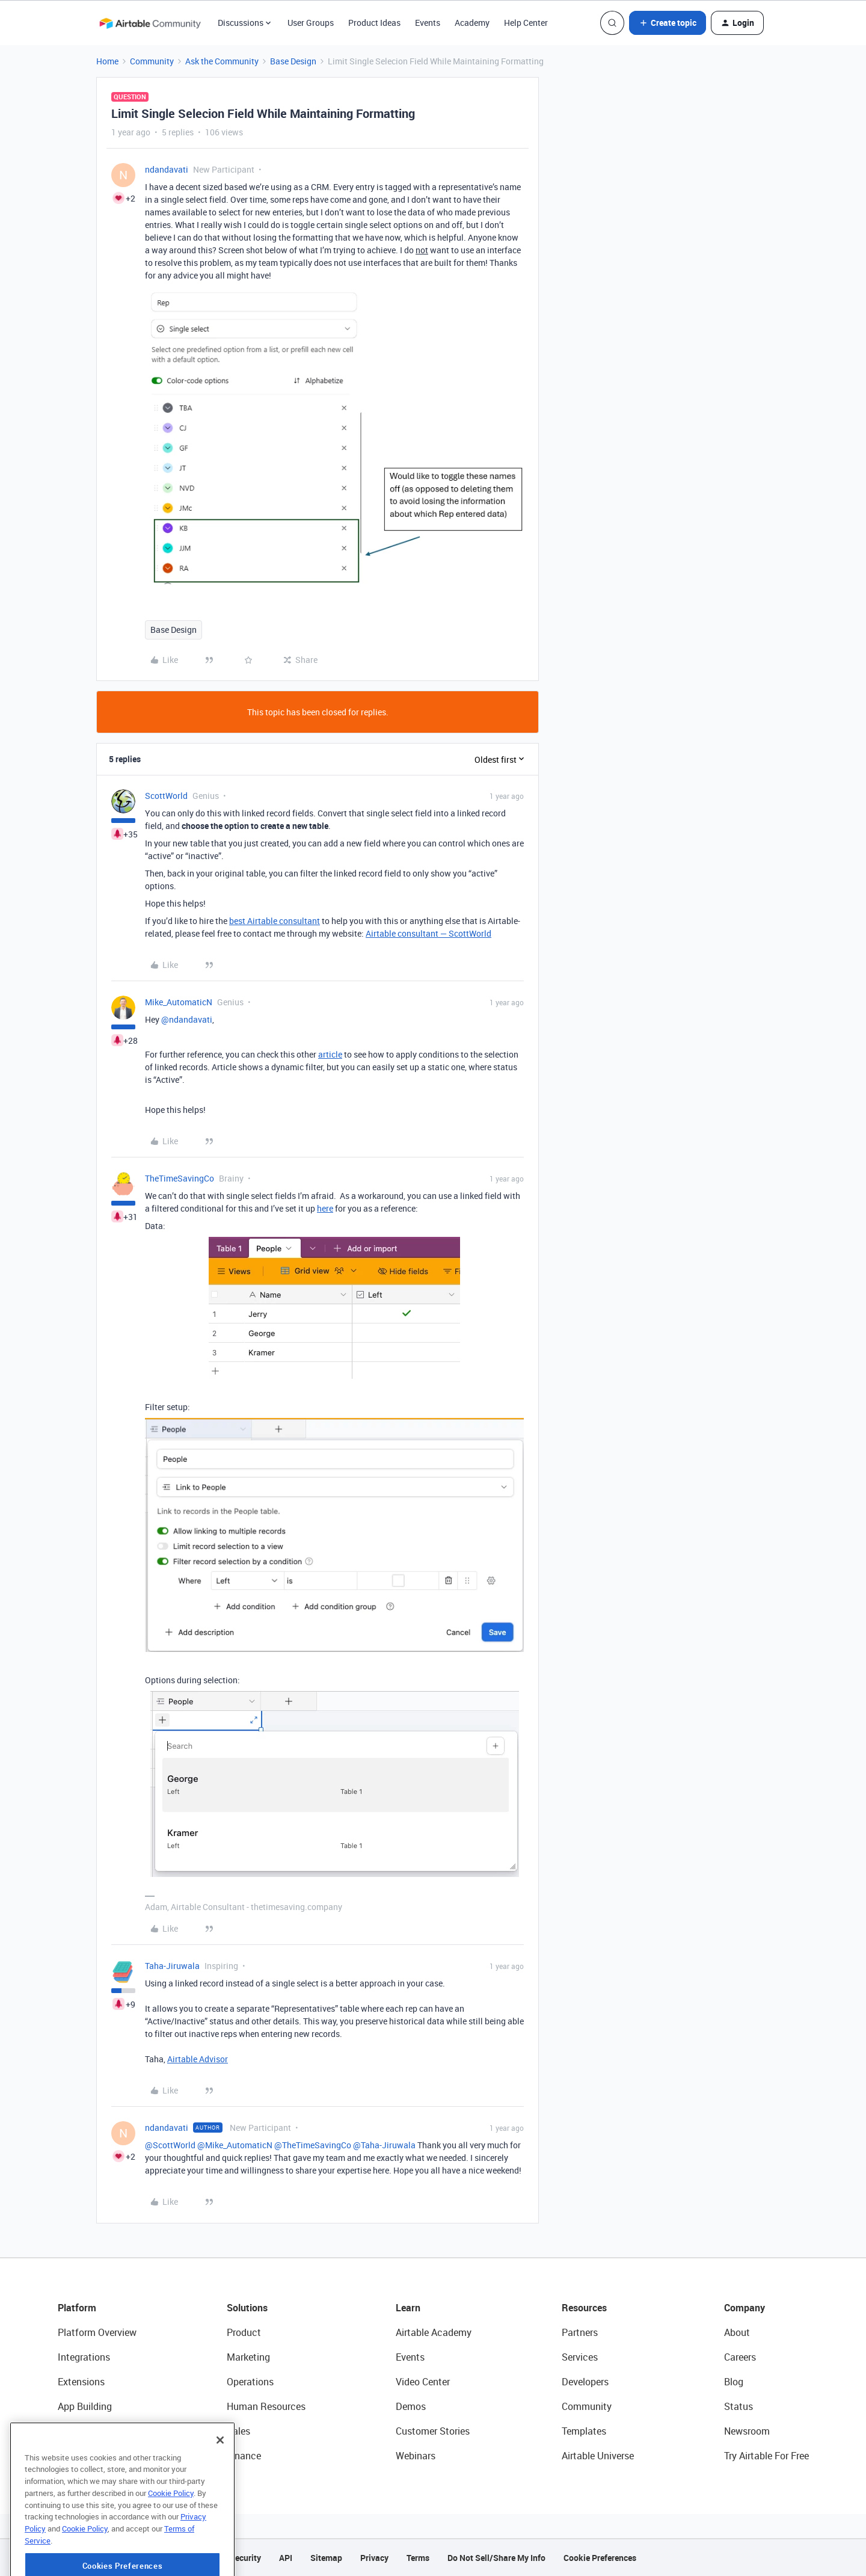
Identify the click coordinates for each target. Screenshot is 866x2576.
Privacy (374, 2557)
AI (62, 2431)
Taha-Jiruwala (172, 1965)
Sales (238, 2431)
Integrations (84, 2357)
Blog (733, 2381)
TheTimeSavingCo (179, 1178)
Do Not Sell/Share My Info (496, 2557)
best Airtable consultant (274, 920)
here (325, 1208)
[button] (667, 23)
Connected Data (92, 2455)
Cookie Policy (171, 2534)
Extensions (81, 2381)
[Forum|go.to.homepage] (149, 23)
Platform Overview (97, 2332)
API (285, 2557)
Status (738, 2406)
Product (244, 2332)
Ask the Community (222, 61)
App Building (85, 2406)
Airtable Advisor (197, 2059)
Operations (250, 2381)
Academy (472, 22)
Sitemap (326, 2557)
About (737, 2332)
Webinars (415, 2455)
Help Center (526, 22)
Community (152, 61)
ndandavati (166, 169)
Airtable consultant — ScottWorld (428, 933)
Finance (244, 2455)
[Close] (220, 2481)
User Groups (310, 22)
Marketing (248, 2357)
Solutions (247, 2307)
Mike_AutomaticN (178, 1002)
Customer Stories (433, 2431)
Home (107, 61)
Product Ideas (374, 22)
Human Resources (266, 2406)
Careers (740, 2357)
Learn (408, 2307)
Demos (411, 2406)
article (330, 1054)
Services (580, 2357)
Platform (77, 2307)
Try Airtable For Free (766, 2455)
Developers (585, 2381)
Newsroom (747, 2431)
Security (245, 2557)
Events (427, 22)
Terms (418, 2557)
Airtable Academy (433, 2332)
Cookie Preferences (600, 2557)
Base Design (293, 61)
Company (744, 2307)
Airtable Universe (598, 2455)
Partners (580, 2332)
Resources (584, 2307)
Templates (584, 2431)
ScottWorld (166, 795)
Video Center (423, 2381)
